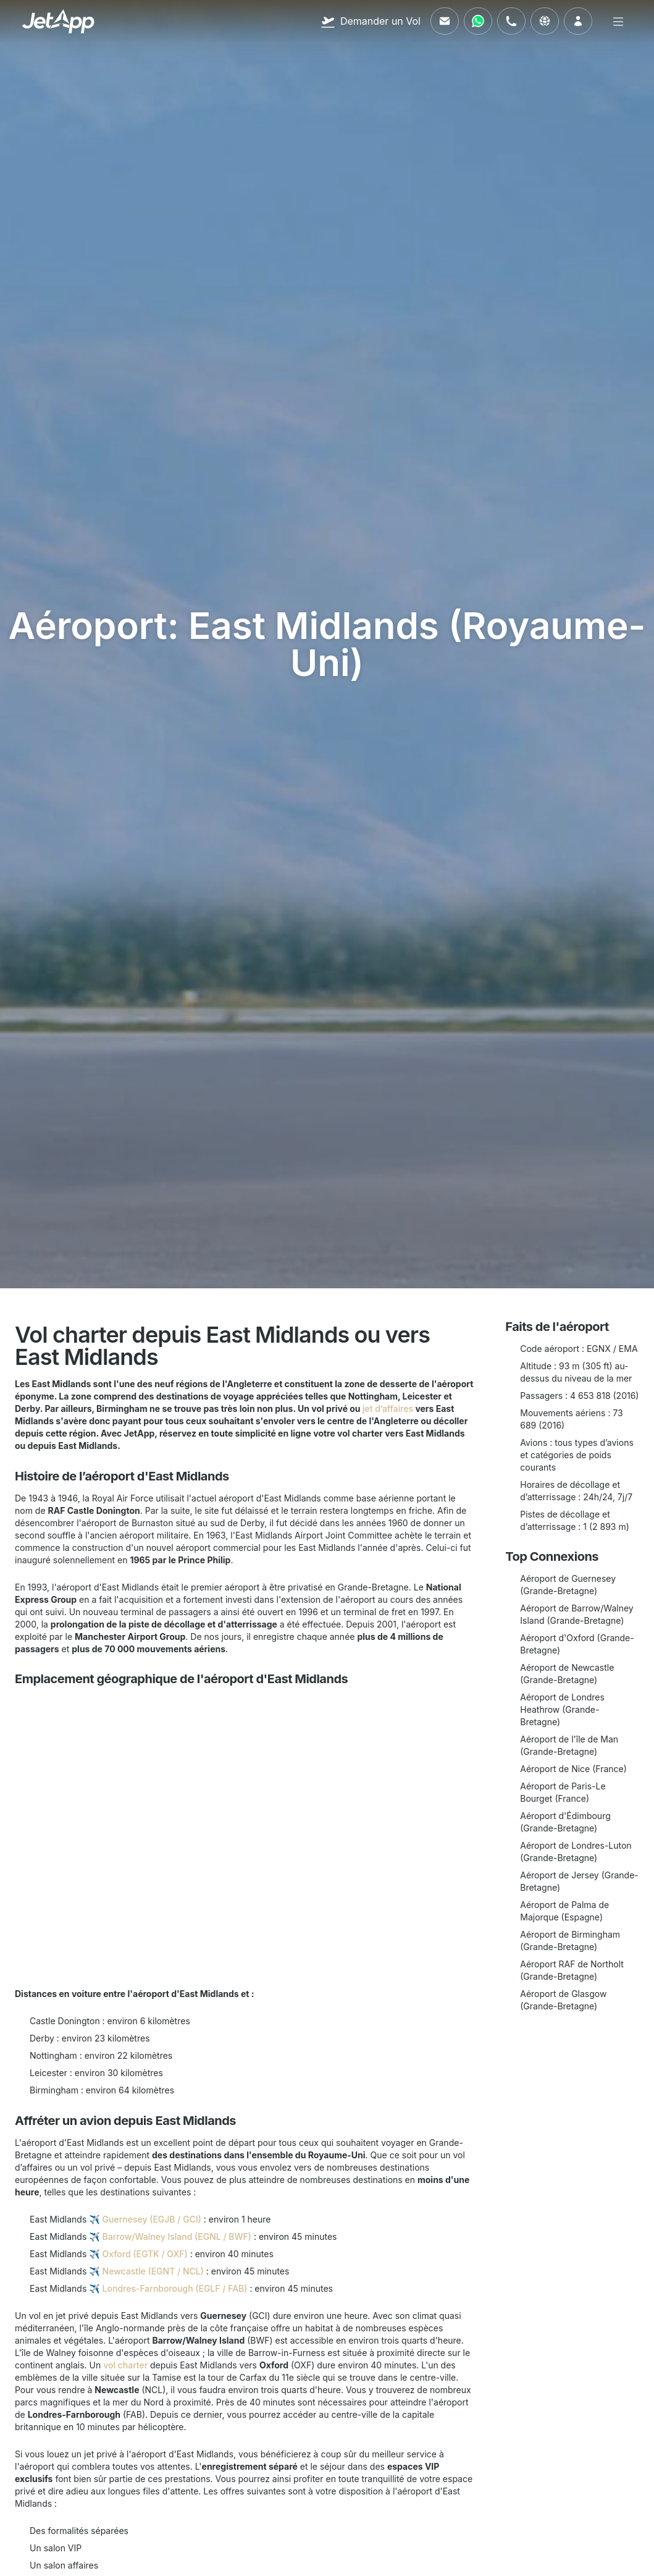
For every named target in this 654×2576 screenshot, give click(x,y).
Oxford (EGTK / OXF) (145, 2254)
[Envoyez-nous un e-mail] (444, 21)
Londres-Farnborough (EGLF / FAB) (175, 2288)
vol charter (125, 2365)
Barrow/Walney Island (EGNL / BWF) (177, 2236)
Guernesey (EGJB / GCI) (152, 2219)
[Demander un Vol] (371, 21)
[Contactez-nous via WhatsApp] (478, 21)
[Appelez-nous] (511, 21)
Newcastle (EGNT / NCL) (153, 2271)
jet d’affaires (388, 1408)
